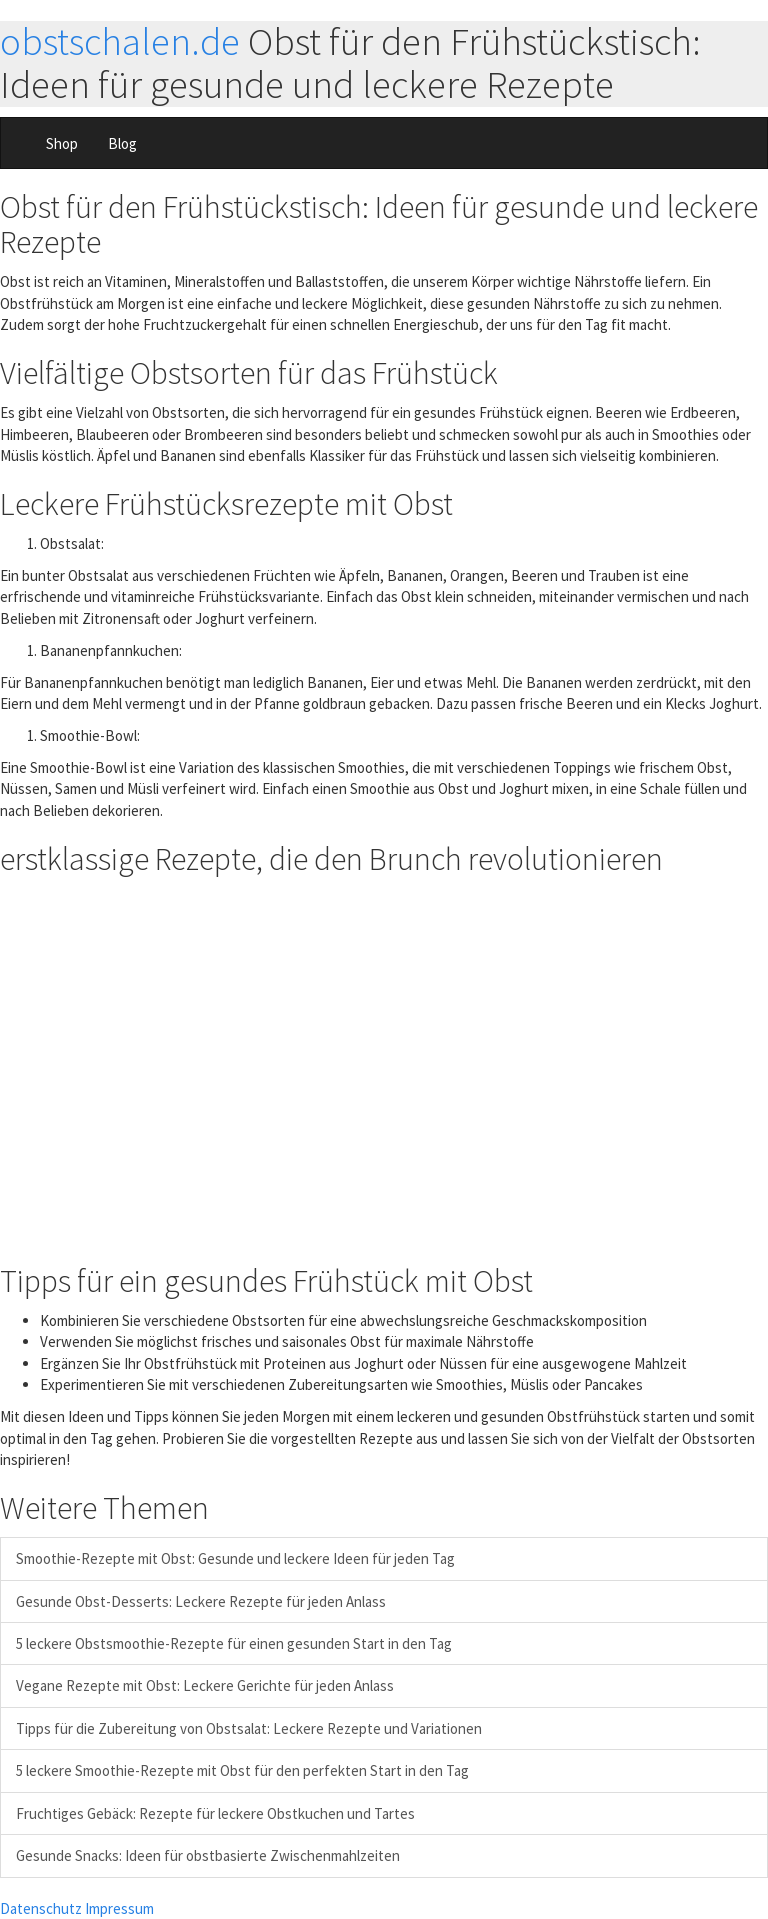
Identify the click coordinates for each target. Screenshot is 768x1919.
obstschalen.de (120, 41)
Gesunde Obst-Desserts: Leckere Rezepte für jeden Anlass (201, 1601)
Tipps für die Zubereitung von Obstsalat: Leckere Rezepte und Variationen (249, 1728)
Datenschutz (41, 1908)
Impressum (119, 1908)
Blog (122, 143)
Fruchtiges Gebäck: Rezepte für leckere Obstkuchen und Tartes (215, 1813)
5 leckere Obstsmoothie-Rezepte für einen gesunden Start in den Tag (234, 1643)
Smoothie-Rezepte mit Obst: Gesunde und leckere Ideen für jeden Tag (235, 1558)
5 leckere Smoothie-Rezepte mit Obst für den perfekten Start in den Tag (242, 1770)
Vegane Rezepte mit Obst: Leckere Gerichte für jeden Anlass (205, 1685)
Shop (62, 143)
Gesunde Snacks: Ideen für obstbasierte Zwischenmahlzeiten (208, 1855)
